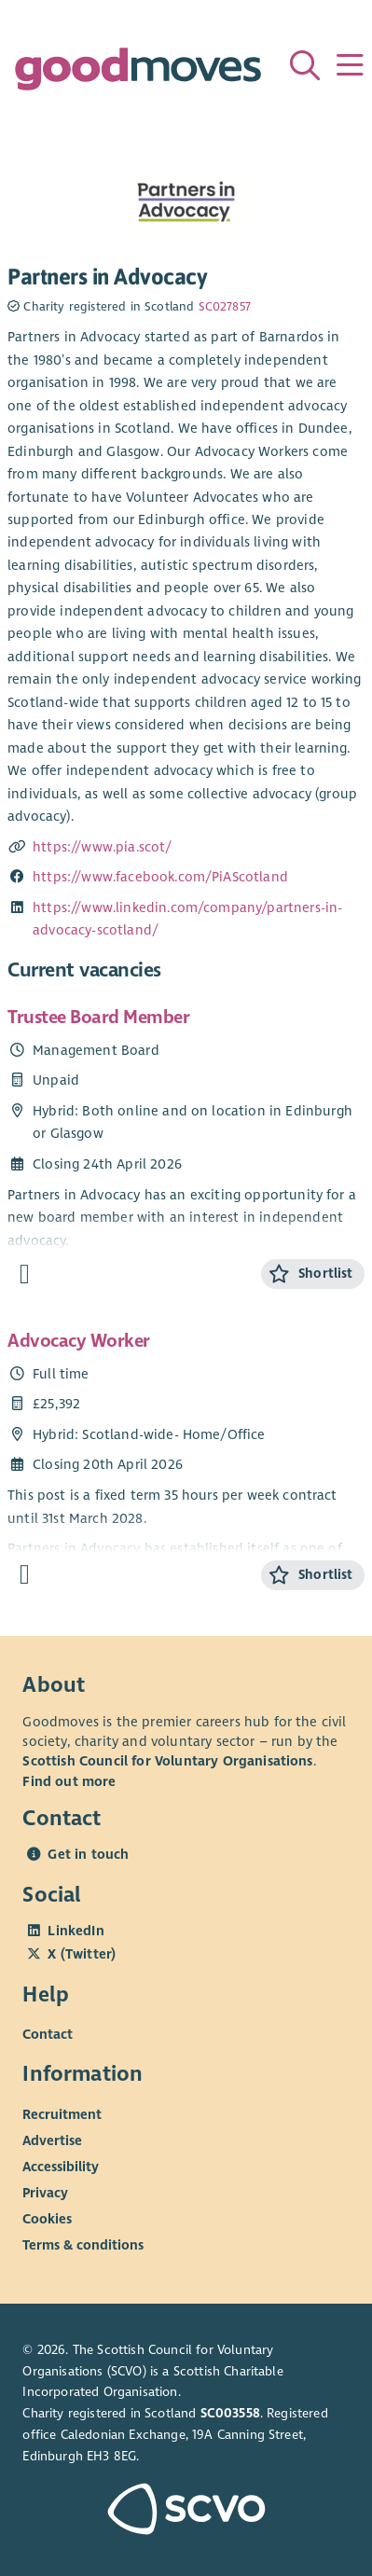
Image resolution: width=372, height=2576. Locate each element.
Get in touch (88, 1854)
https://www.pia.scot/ (102, 846)
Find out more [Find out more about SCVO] (69, 1781)
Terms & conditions (83, 2244)
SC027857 (225, 306)
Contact (47, 2034)
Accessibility (60, 2165)
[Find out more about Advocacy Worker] (24, 1574)
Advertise (52, 2139)
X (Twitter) (82, 1954)
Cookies (47, 2217)
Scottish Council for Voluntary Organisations (167, 1760)
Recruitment (62, 2113)
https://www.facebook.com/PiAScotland (160, 876)
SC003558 (230, 2413)
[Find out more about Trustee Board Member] (24, 1274)
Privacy (45, 2191)
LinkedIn (75, 1930)
